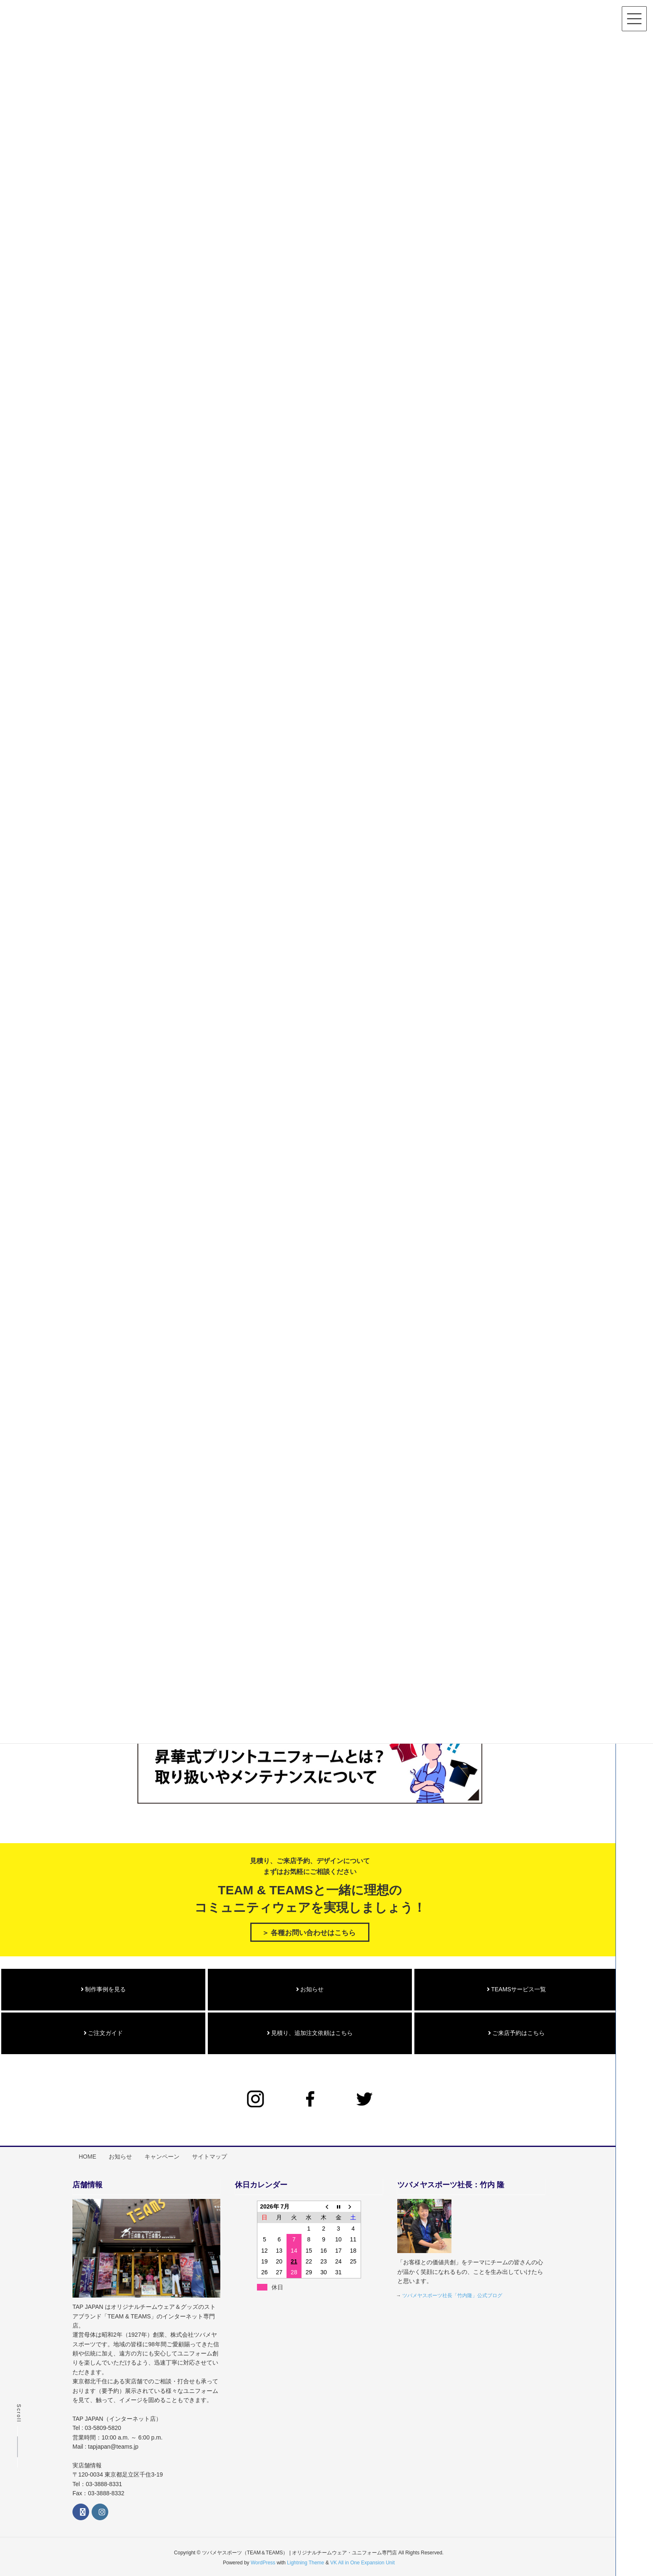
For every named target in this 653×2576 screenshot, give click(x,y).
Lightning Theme (305, 2558)
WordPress (263, 2558)
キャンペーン (163, 2152)
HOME (88, 2152)
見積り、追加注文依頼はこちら (310, 2030)
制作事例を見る (103, 1986)
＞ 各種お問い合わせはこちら (309, 1930)
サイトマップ (211, 2152)
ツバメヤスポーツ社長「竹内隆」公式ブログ (452, 2290)
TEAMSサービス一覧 (516, 1986)
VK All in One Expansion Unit (362, 2558)
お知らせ (310, 1986)
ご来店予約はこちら (516, 2030)
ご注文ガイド (103, 2030)
